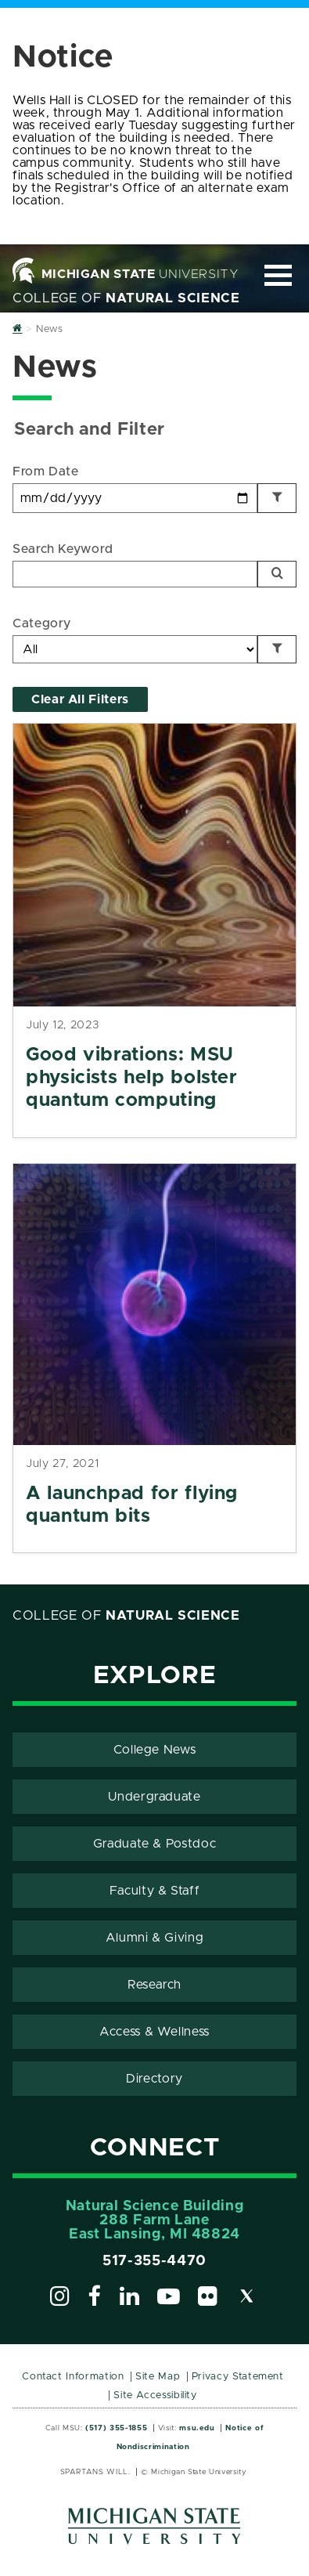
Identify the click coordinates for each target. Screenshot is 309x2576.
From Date (46, 471)
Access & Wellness (154, 2031)
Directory (154, 2078)
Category (42, 623)
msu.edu (196, 2428)
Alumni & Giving (155, 1937)
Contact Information (73, 2377)
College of (126, 298)
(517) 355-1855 (116, 2428)
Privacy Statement (238, 2377)
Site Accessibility (155, 2395)
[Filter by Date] (276, 498)
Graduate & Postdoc (155, 1843)
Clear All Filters (80, 699)
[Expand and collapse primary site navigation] (278, 275)
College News (154, 1749)
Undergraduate (154, 1796)
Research (154, 1984)
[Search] (276, 574)
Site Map (157, 2377)
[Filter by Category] (276, 649)
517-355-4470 (154, 2261)
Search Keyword (63, 549)
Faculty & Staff (155, 1890)
